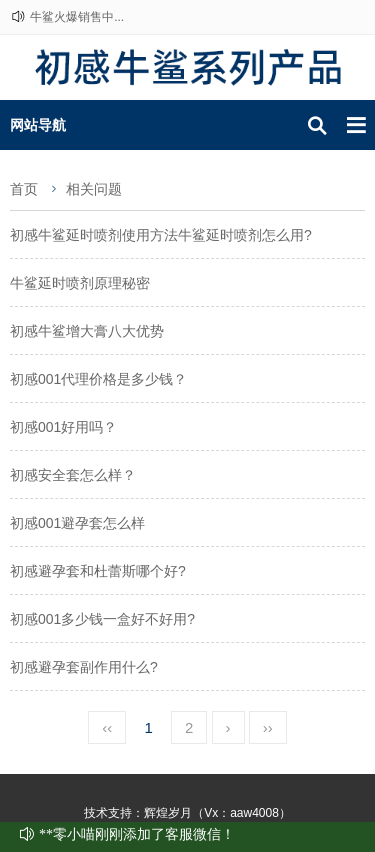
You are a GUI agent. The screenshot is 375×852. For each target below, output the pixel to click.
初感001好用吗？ (63, 427)
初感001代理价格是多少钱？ (98, 379)
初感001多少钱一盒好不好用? (102, 619)
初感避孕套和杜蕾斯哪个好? (98, 571)
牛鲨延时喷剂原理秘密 (80, 283)
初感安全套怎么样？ (73, 475)
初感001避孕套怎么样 (77, 523)
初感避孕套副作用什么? (84, 667)
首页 (24, 189)
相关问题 (94, 189)
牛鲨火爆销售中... (77, 17)
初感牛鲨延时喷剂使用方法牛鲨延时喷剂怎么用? (161, 235)
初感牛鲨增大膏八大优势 (87, 331)
